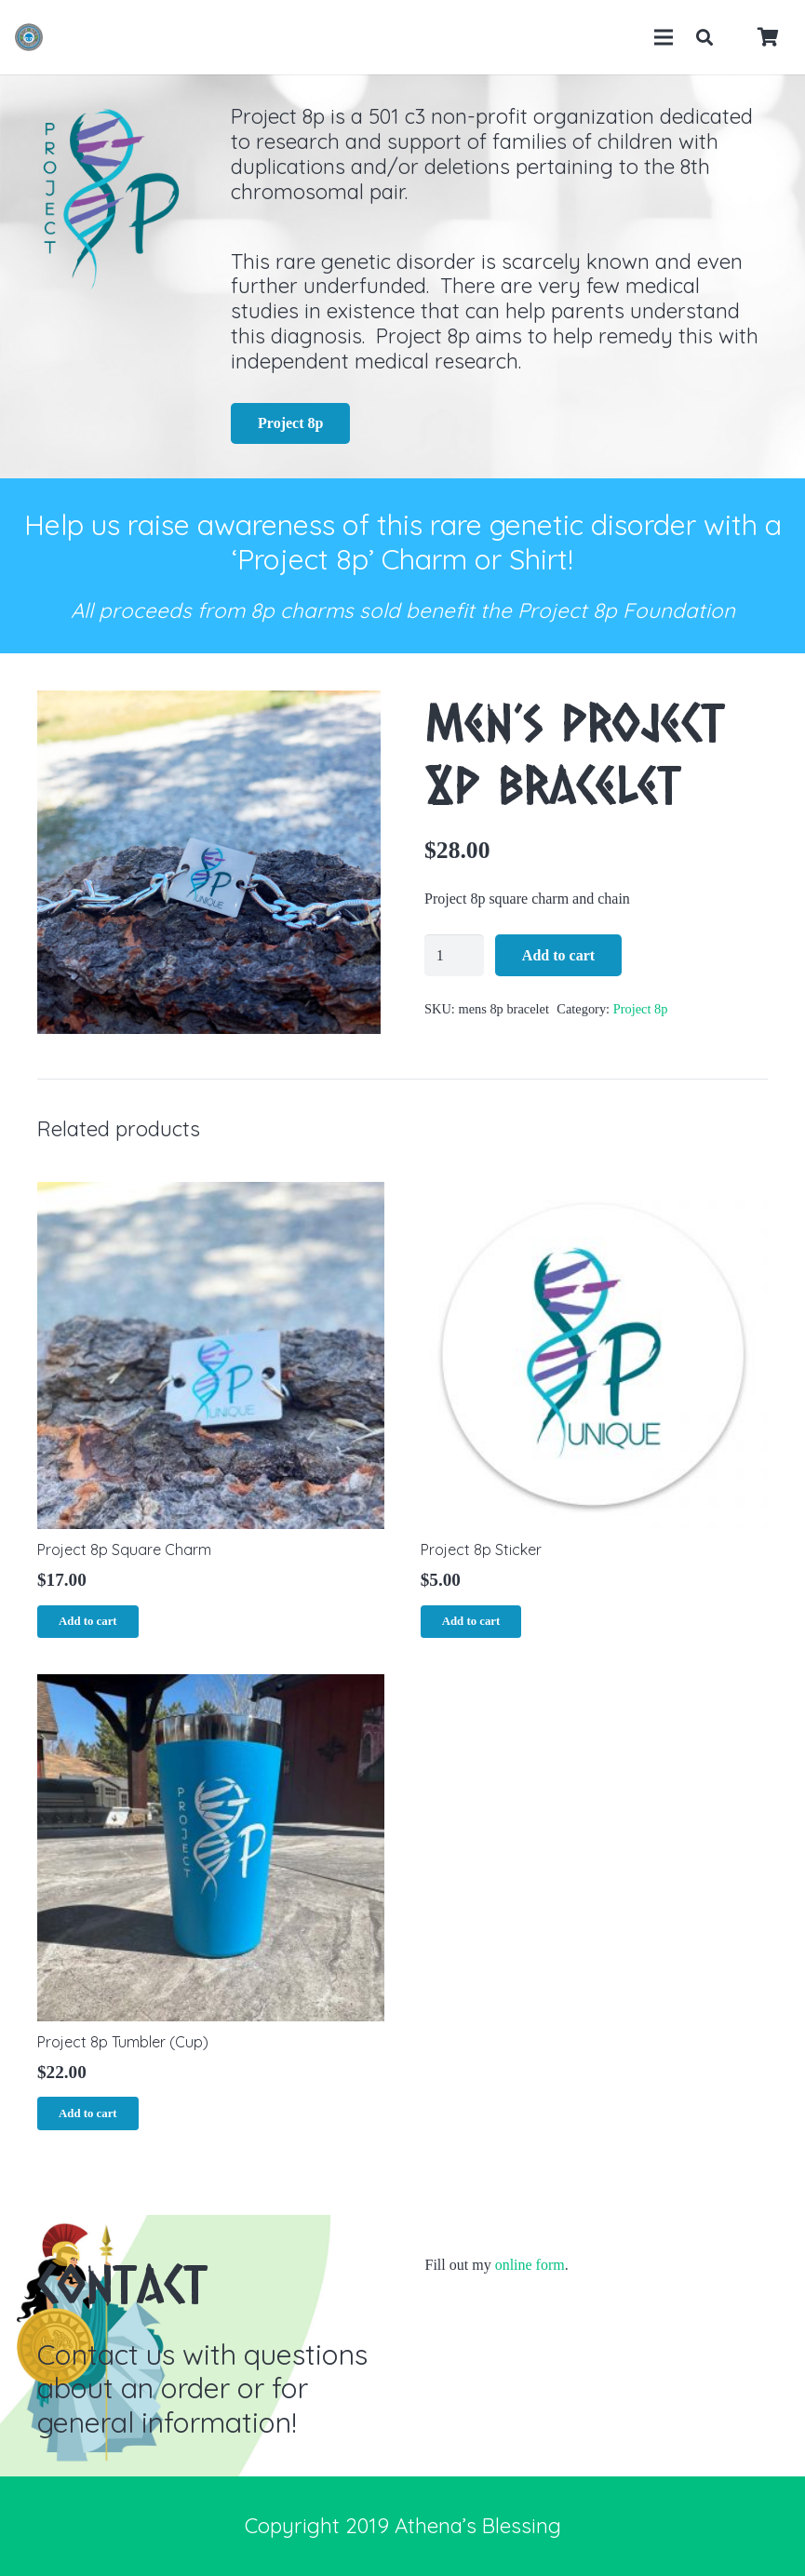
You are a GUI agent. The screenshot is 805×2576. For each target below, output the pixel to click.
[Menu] (663, 37)
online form (530, 2265)
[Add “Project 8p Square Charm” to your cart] (88, 1622)
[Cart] (767, 37)
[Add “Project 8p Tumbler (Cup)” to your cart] (88, 2113)
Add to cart (558, 955)
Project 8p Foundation (626, 610)
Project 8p (640, 1008)
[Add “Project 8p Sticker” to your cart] (471, 1622)
